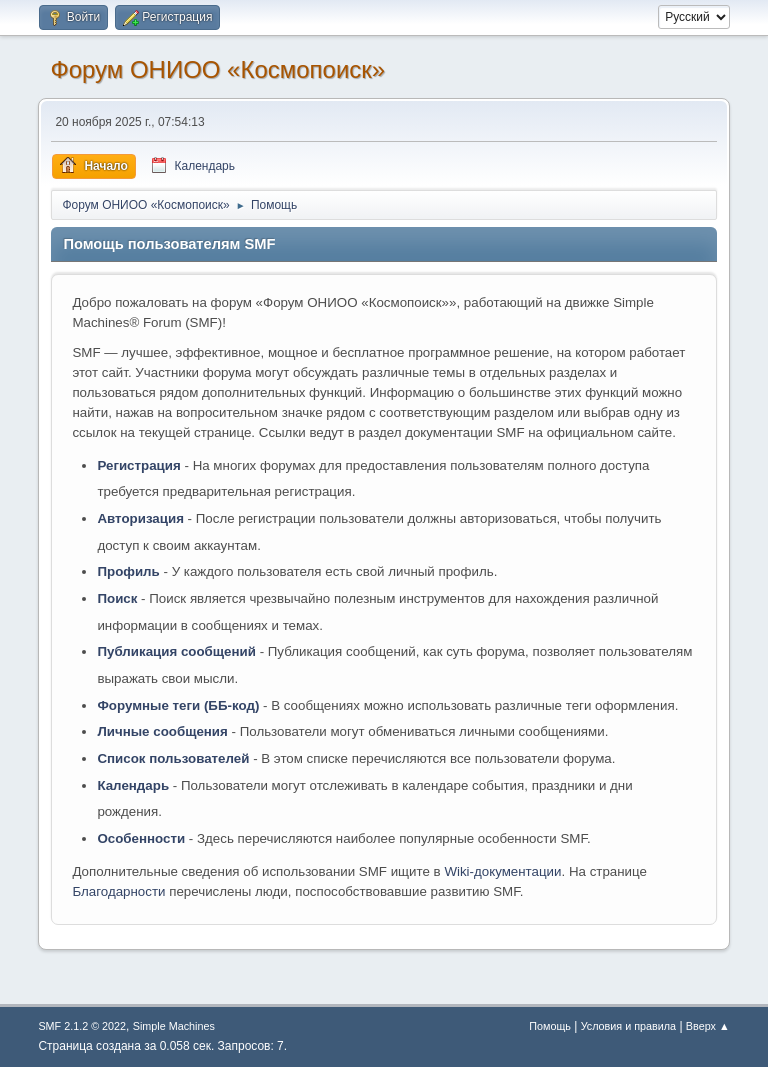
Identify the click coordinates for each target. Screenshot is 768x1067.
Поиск (117, 598)
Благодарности (118, 891)
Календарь (133, 785)
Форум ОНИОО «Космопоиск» (217, 69)
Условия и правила (628, 1026)
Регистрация (138, 465)
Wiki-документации (502, 871)
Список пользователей (173, 758)
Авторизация (140, 518)
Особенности (141, 838)
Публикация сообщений (176, 651)
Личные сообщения (162, 731)
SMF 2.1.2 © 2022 (82, 1026)
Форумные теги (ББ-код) (178, 705)
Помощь (550, 1026)
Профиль (128, 571)
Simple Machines (174, 1026)
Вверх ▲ (708, 1026)
